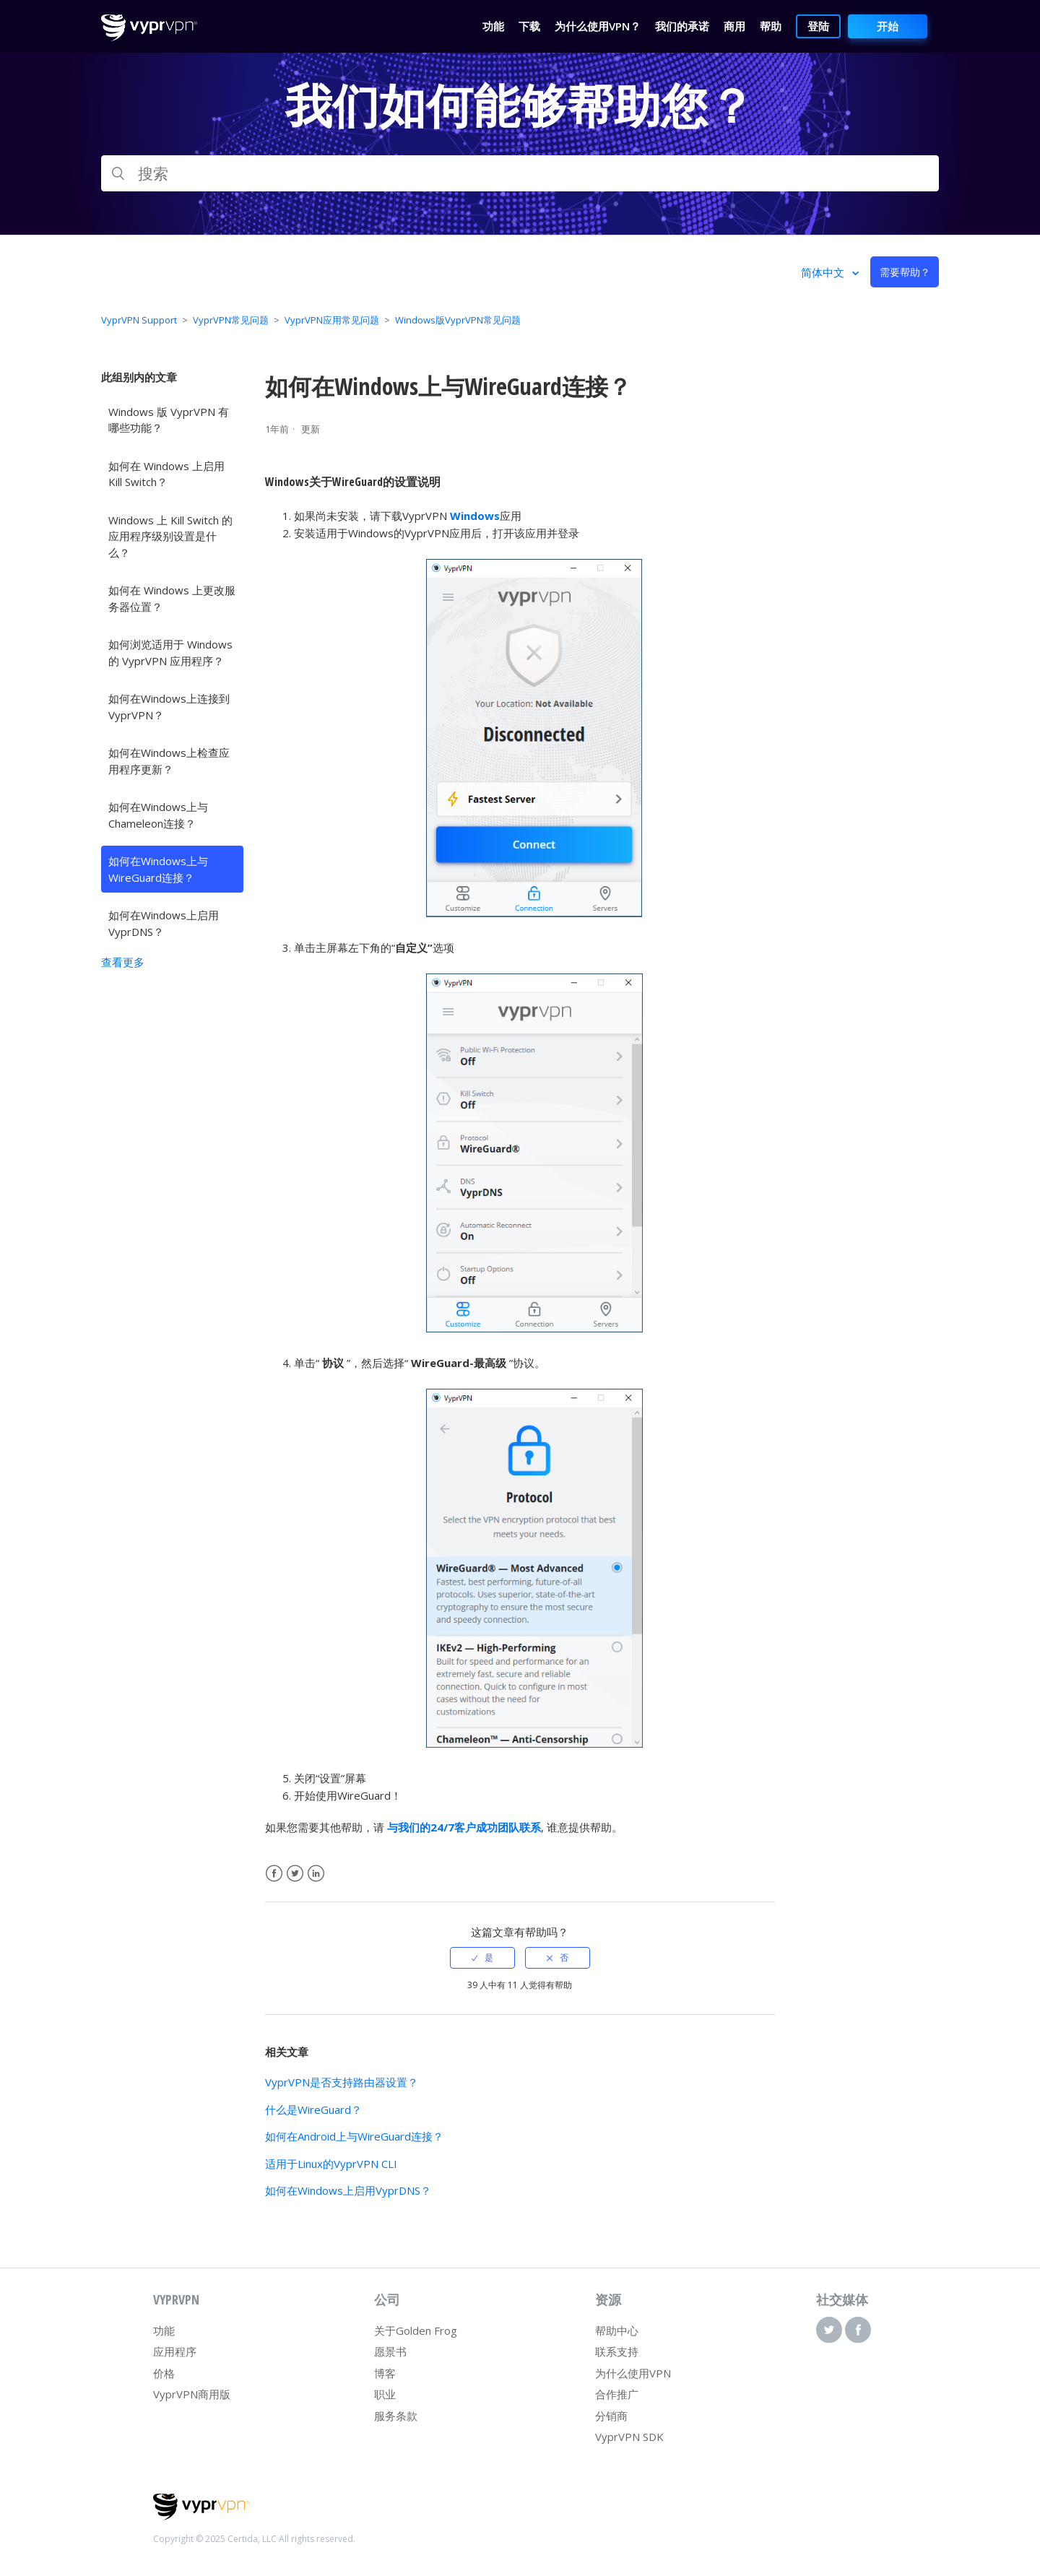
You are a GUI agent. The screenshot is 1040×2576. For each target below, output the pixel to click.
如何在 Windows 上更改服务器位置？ (171, 598)
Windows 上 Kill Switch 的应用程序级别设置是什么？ (170, 536)
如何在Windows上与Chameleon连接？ (158, 815)
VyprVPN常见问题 (231, 319)
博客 (385, 2373)
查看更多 (122, 962)
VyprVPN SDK (629, 2436)
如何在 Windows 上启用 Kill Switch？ (166, 474)
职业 (385, 2394)
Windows (475, 515)
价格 (164, 2373)
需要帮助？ (905, 272)
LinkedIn (316, 1874)
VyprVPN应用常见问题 (332, 319)
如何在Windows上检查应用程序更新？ (169, 760)
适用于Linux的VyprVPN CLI (331, 2163)
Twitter (295, 1874)
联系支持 (616, 2351)
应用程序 (174, 2351)
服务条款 (395, 2415)
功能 (164, 2330)
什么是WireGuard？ (313, 2109)
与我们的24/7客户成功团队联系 (464, 1827)
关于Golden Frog (415, 2330)
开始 (887, 26)
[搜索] (520, 173)
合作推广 (616, 2394)
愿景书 (390, 2351)
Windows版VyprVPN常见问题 (458, 319)
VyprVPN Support (139, 319)
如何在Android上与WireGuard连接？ (354, 2136)
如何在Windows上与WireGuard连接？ (158, 869)
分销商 (611, 2415)
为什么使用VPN (633, 2373)
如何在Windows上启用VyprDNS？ (163, 923)
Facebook (274, 1874)
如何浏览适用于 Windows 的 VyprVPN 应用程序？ (170, 652)
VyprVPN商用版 (191, 2394)
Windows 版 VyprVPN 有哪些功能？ (168, 419)
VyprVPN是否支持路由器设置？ (341, 2082)
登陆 (818, 26)
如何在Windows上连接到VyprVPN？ (169, 706)
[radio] (482, 1958)
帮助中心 (616, 2330)
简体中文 (824, 272)
